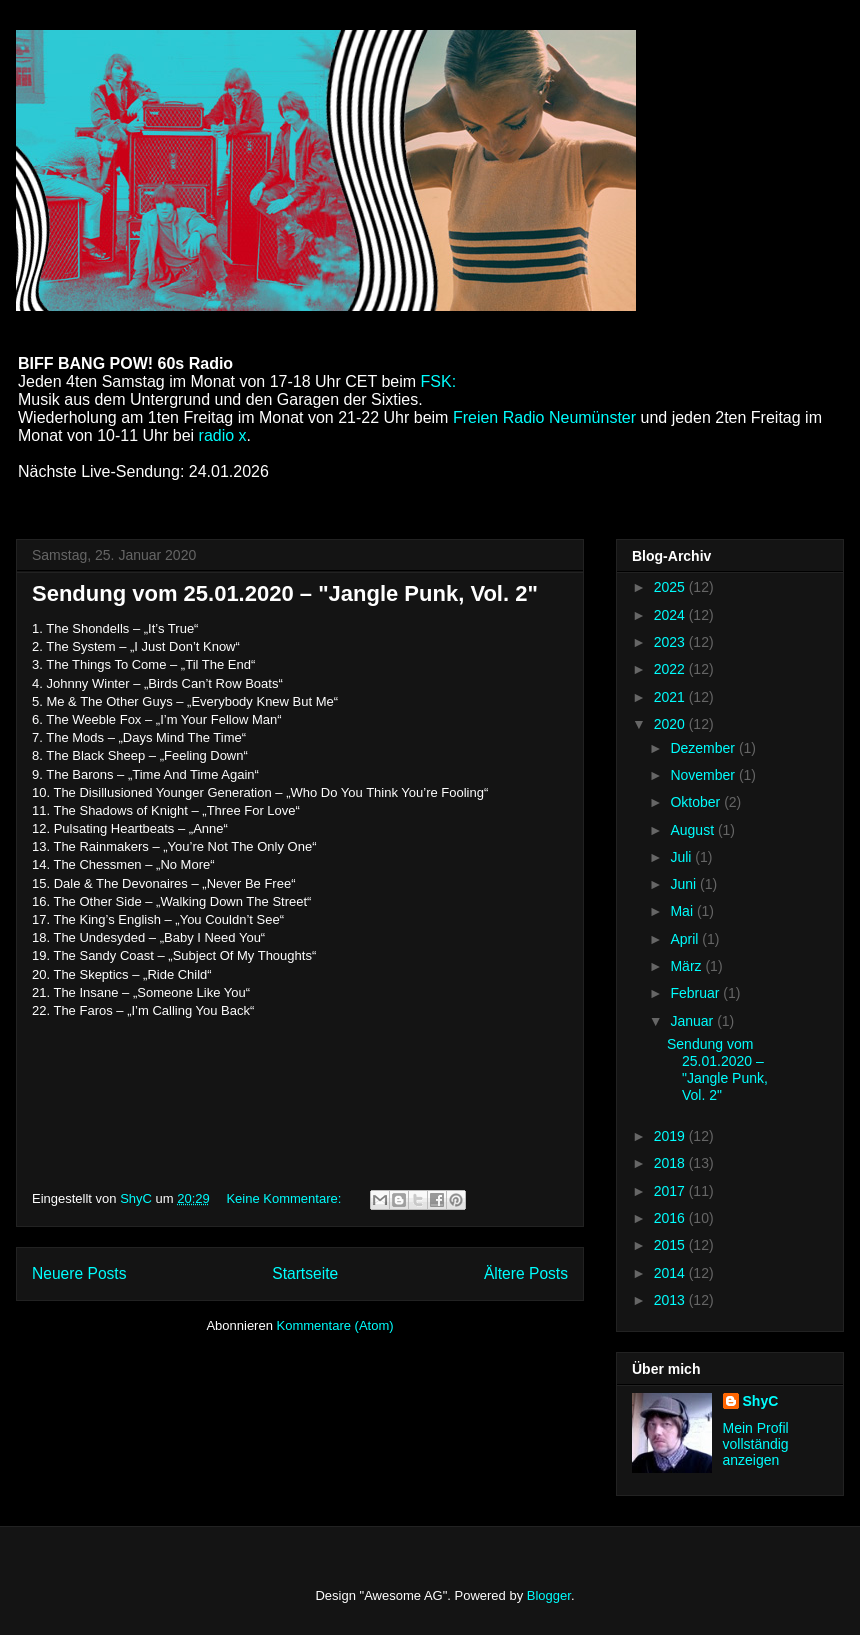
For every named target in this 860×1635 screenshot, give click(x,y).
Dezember (704, 748)
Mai (683, 911)
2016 (671, 1218)
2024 (671, 615)
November (704, 775)
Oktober (697, 802)
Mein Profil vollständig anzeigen (756, 1444)
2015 (671, 1245)
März (687, 966)
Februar (696, 993)
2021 (671, 697)
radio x (223, 435)
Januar (693, 1021)
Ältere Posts (526, 1273)
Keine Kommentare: (285, 1198)
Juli (682, 857)
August (693, 830)
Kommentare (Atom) (335, 1325)
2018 (671, 1163)
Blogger (549, 1595)
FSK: (439, 381)
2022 (671, 669)
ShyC (761, 1401)
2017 (671, 1191)
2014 (671, 1273)
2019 (671, 1136)
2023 (671, 642)
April (686, 939)
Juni (685, 884)
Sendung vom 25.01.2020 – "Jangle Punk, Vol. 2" (285, 593)
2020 (671, 724)
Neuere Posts (79, 1273)
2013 (671, 1300)
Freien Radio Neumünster (547, 417)
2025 (671, 587)
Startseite (305, 1273)
